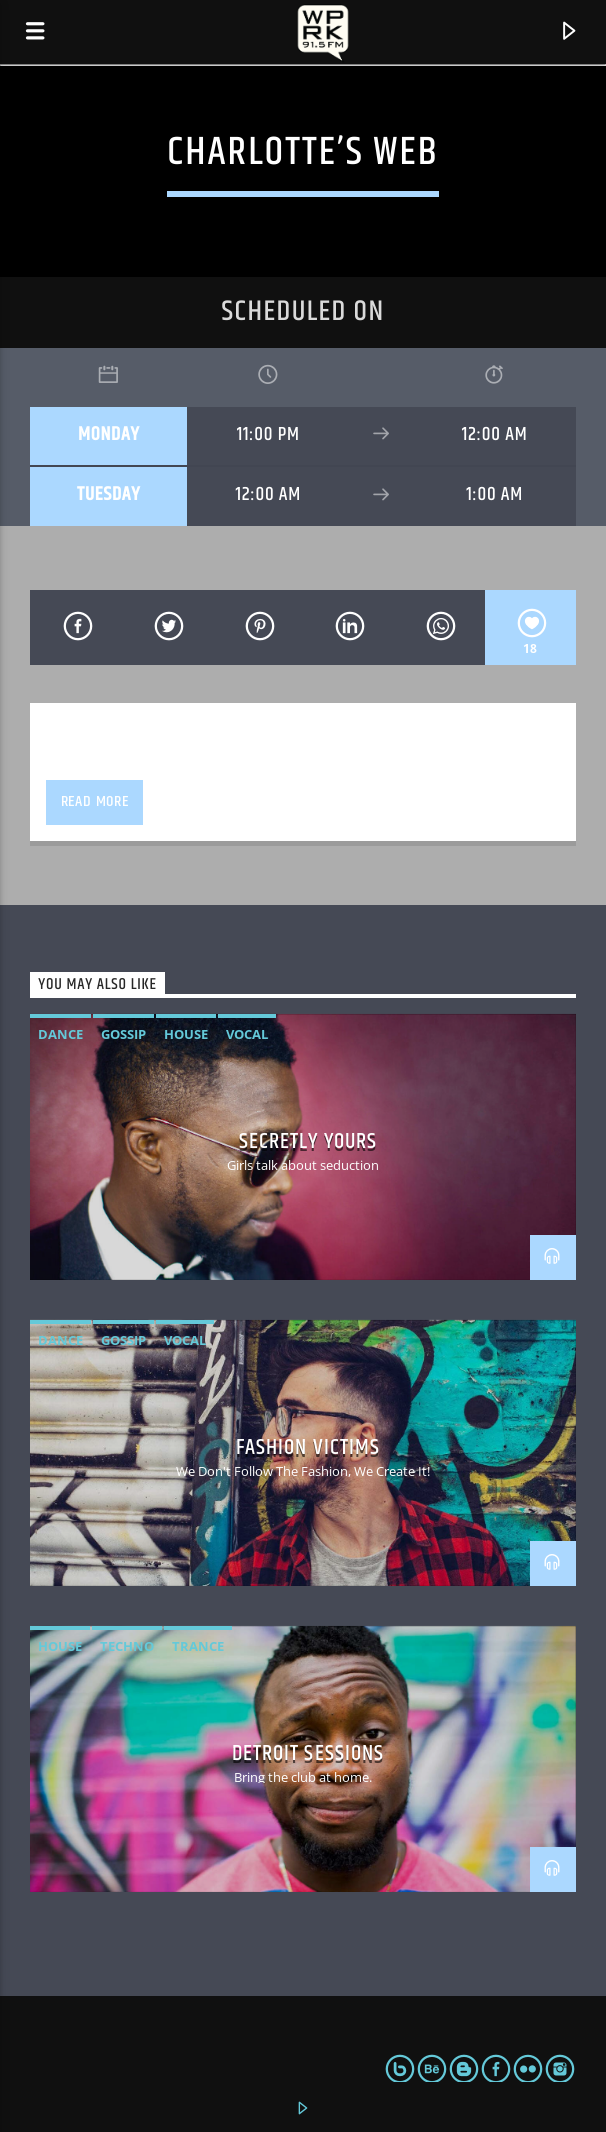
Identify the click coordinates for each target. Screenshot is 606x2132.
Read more (95, 801)
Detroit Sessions (308, 1753)
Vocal (247, 1034)
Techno (127, 1646)
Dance (60, 1034)
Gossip (123, 1034)
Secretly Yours (308, 1141)
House (186, 1034)
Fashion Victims (308, 1447)
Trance (198, 1646)
